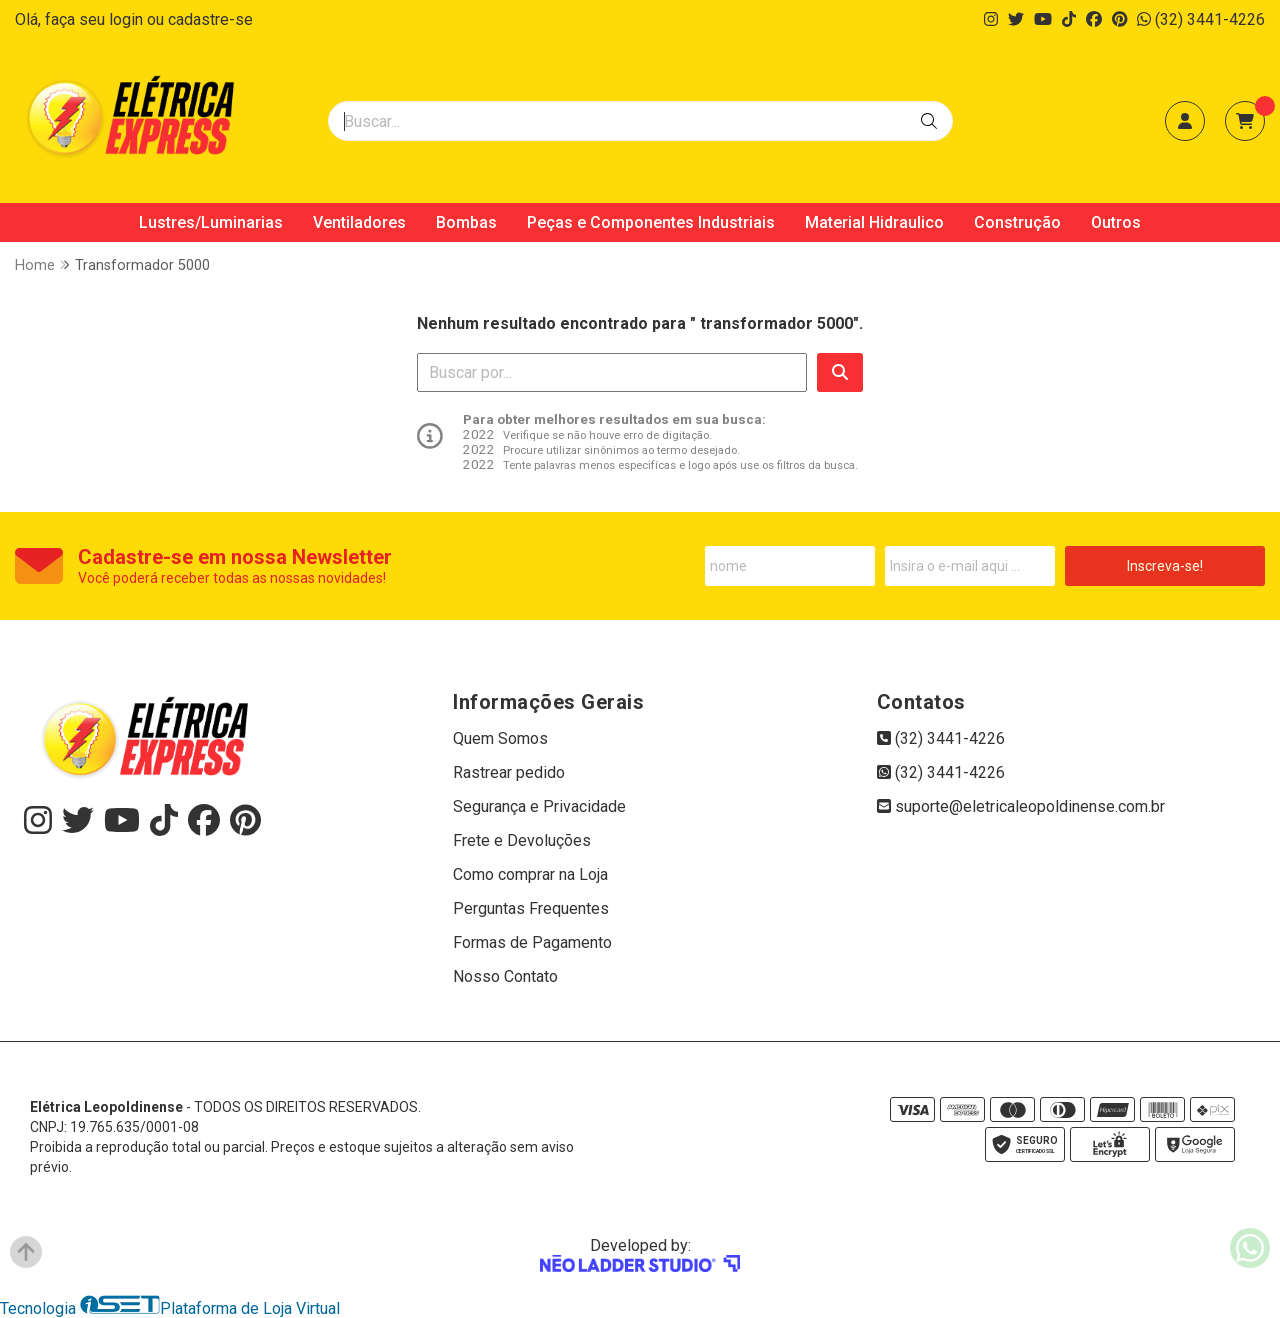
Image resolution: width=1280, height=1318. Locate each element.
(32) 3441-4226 (1201, 19)
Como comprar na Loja (530, 874)
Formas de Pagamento (532, 942)
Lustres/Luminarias (211, 222)
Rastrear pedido (509, 772)
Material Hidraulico (874, 222)
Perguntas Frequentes (531, 908)
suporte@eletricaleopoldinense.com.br (1021, 806)
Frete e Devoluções (522, 840)
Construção (1017, 222)
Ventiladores (359, 222)
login (128, 19)
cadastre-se (210, 19)
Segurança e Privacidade (539, 806)
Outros (1116, 222)
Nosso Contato (505, 976)
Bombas (466, 222)
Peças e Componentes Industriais (651, 222)
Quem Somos (500, 738)
